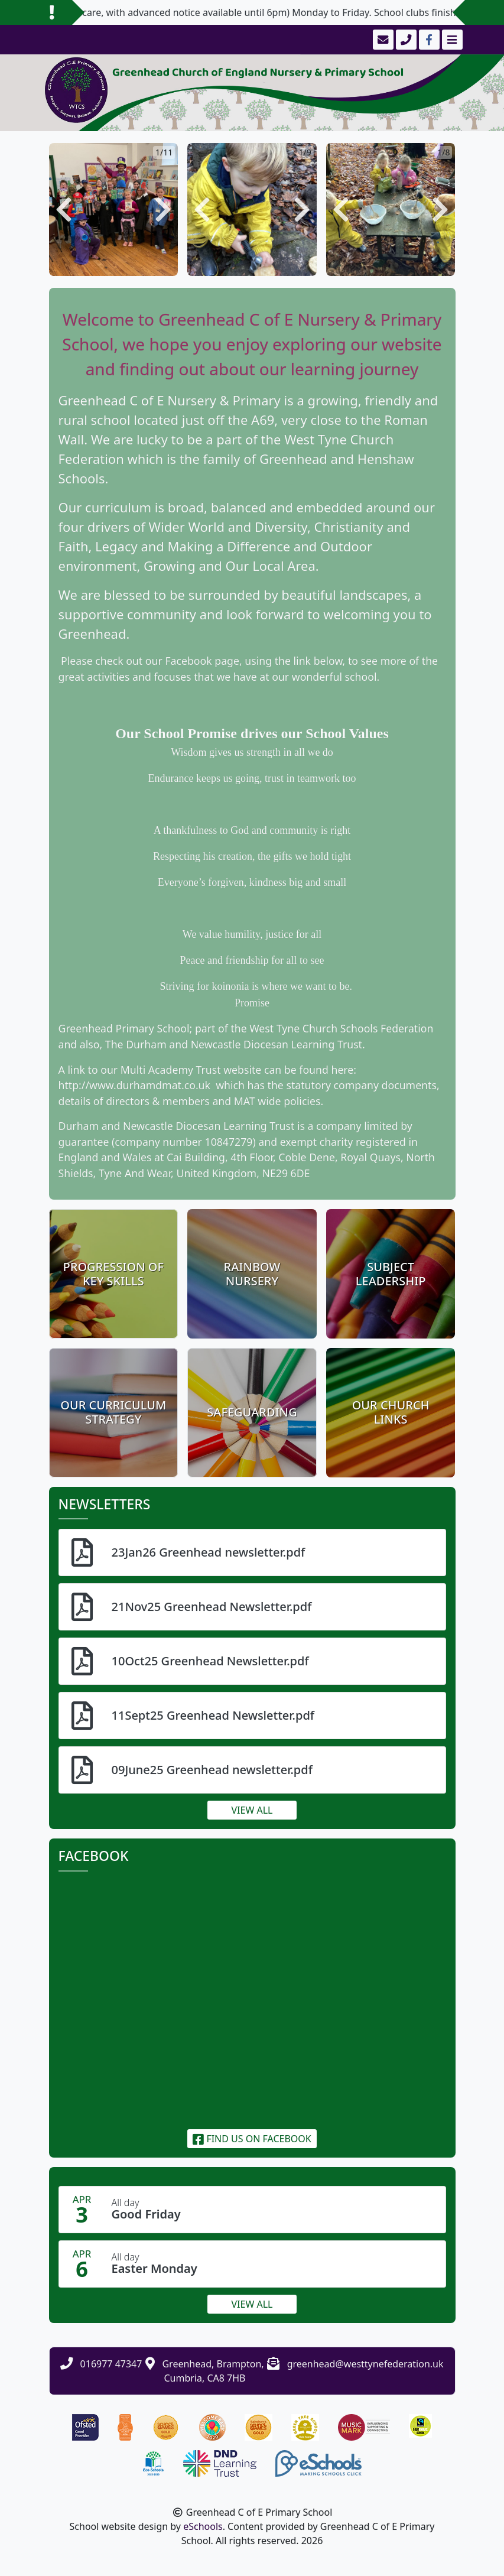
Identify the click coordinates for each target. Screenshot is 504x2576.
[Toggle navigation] (451, 40)
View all (252, 1810)
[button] (64, 209)
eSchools (203, 2526)
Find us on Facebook (252, 2138)
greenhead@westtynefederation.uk (365, 2363)
